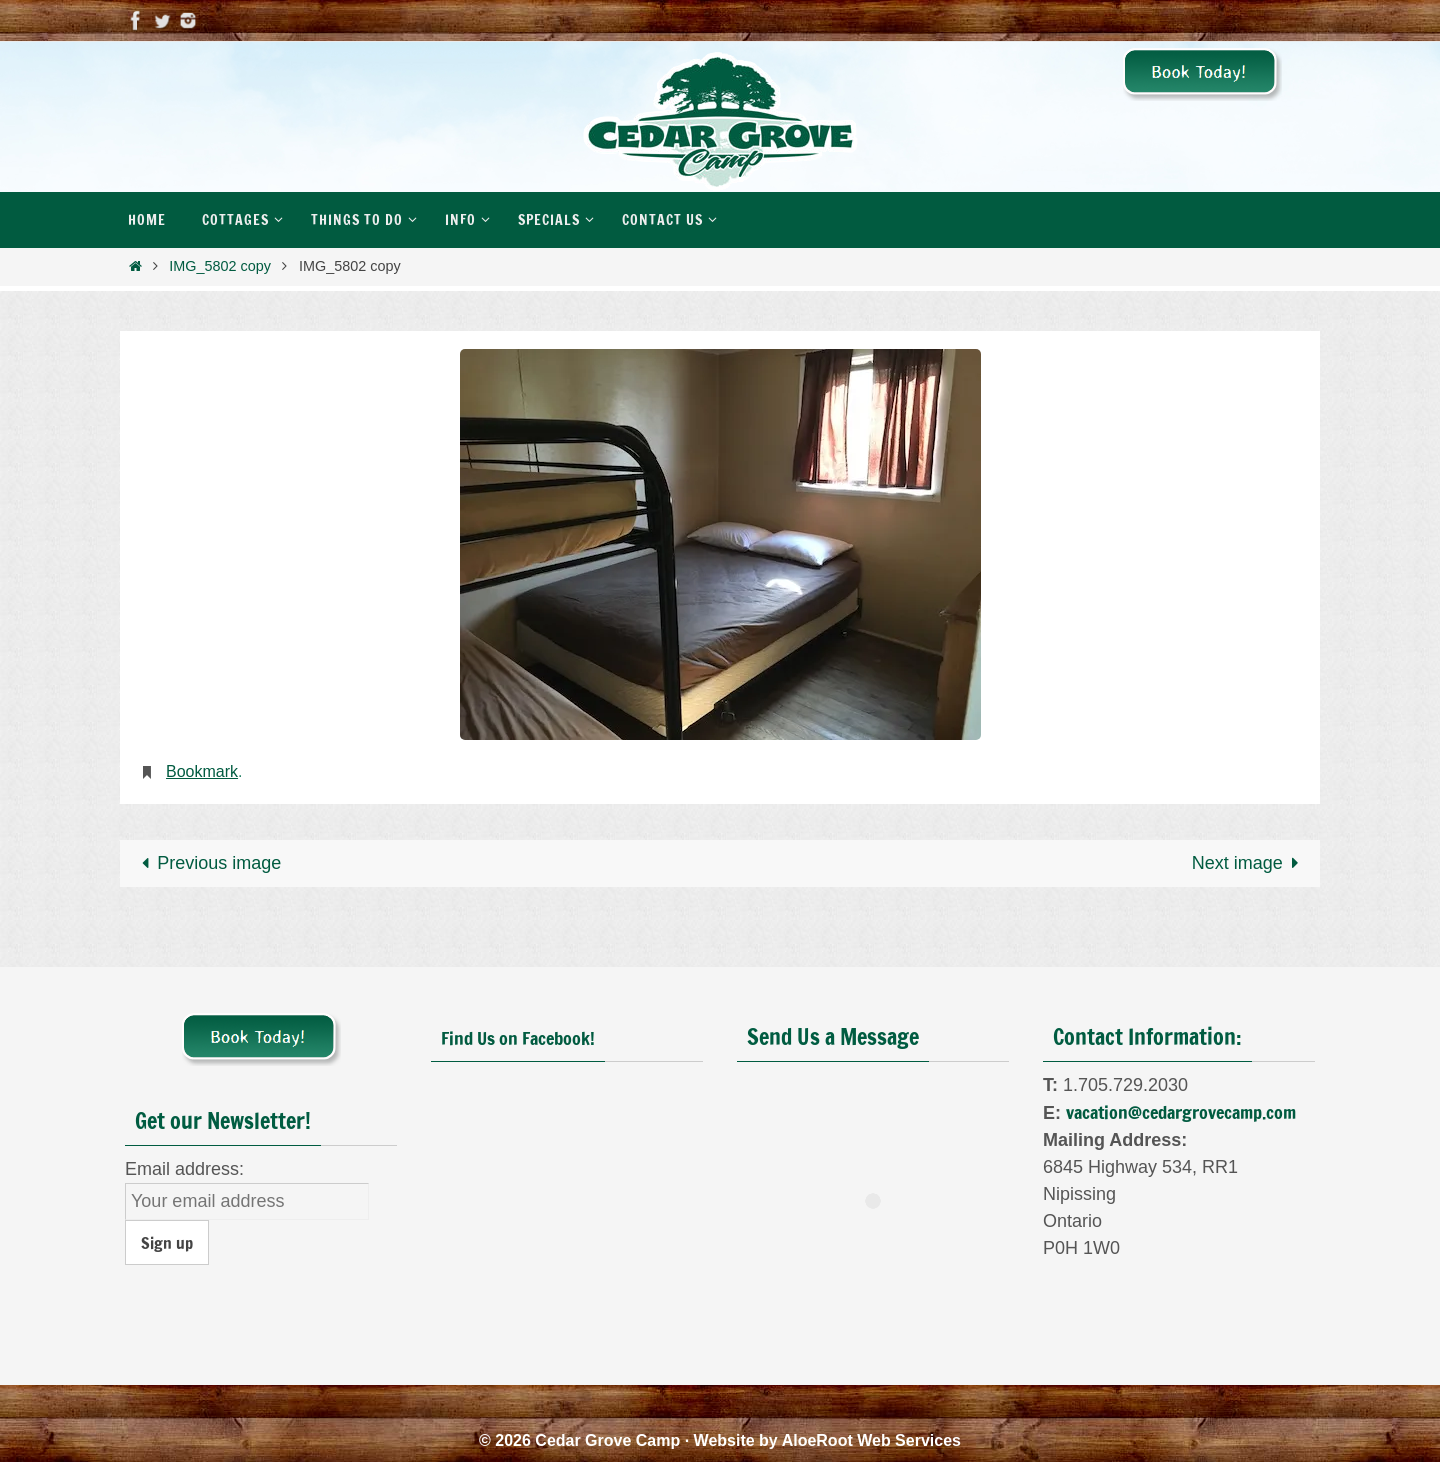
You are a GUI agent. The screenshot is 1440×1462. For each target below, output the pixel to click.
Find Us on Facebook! (518, 1038)
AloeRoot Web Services (871, 1440)
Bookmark (202, 771)
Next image (1250, 863)
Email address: (184, 1169)
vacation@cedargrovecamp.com (1181, 1112)
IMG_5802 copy (220, 266)
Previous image (206, 863)
